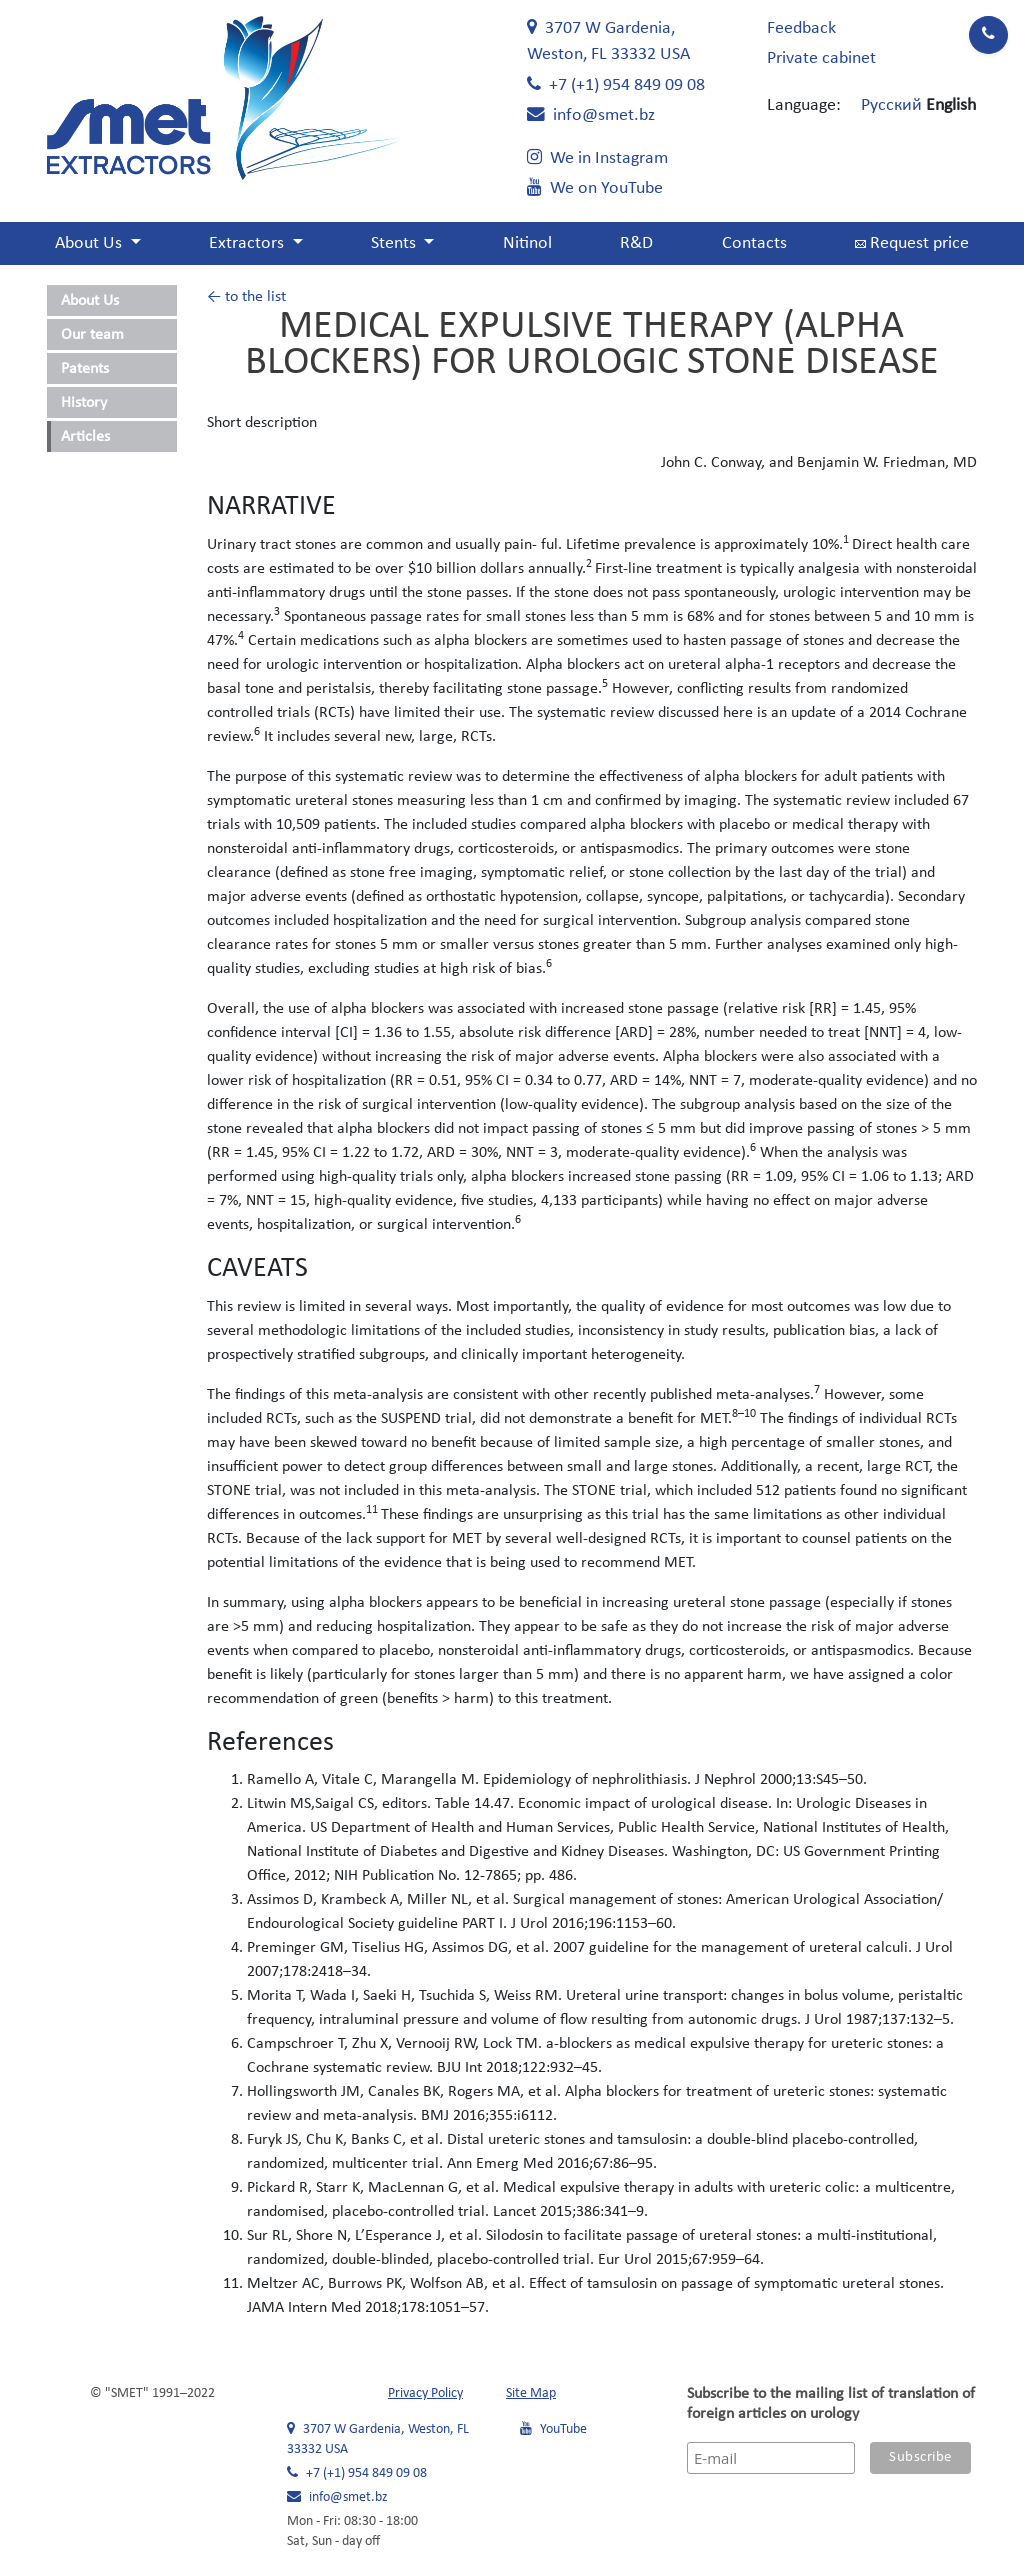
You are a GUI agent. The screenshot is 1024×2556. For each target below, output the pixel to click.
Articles (85, 437)
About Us (90, 301)
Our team (92, 335)
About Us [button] (90, 243)
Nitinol (527, 243)
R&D (636, 243)
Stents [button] (395, 243)
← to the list (246, 297)
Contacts (754, 243)
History (84, 403)
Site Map (531, 2393)
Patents (85, 369)
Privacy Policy (425, 2393)
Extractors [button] (248, 243)
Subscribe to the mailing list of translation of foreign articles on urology (831, 2404)
